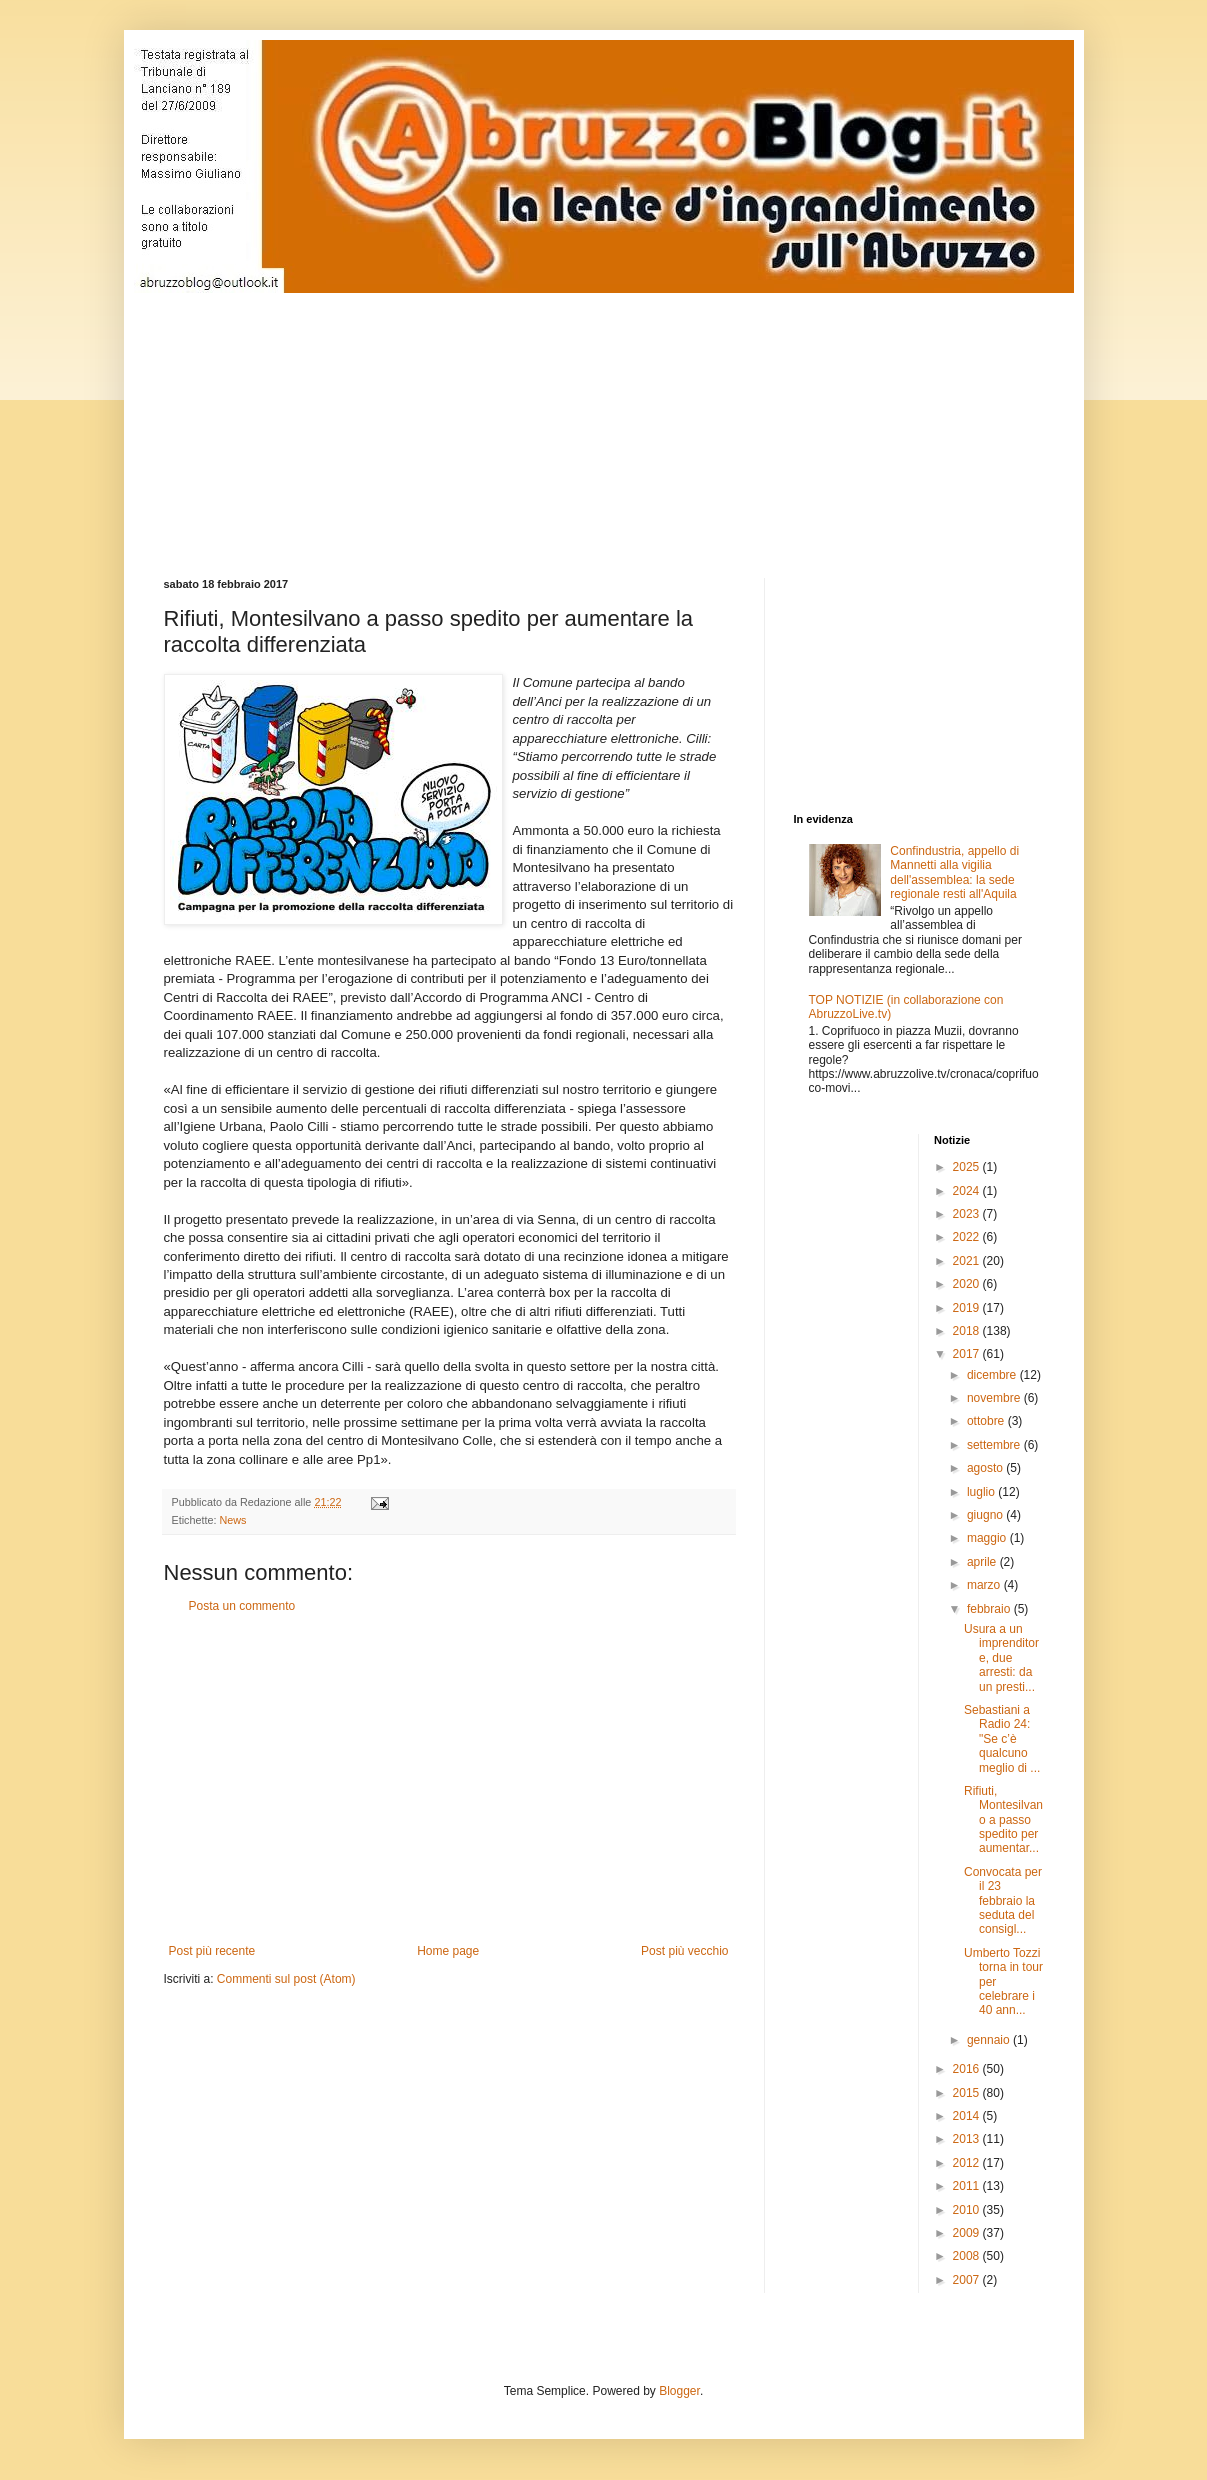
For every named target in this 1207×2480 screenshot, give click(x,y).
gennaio (990, 2040)
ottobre (987, 1421)
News (233, 1520)
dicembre (993, 1375)
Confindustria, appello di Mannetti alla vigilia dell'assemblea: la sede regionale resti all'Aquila (954, 872)
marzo (985, 1585)
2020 (968, 1284)
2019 (968, 1308)
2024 (968, 1191)
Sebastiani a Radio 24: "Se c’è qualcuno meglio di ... (1002, 1739)
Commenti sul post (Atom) (286, 1979)
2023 (968, 1214)
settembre (995, 1445)
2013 (968, 2139)
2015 (968, 2093)
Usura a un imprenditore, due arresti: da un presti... (1001, 1658)
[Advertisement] (649, 418)
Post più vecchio (684, 1951)
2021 (968, 1261)
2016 (968, 2069)
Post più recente (212, 1951)
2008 (968, 2256)
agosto (986, 1468)
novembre (995, 1398)
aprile (983, 1562)
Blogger (679, 2391)
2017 (968, 1354)
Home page (448, 1951)
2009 (968, 2233)
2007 (968, 2280)
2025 (968, 1167)
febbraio (990, 1609)
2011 (968, 2186)
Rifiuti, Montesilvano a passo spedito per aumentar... (1003, 1820)
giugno (986, 1515)
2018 (968, 1331)
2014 (968, 2116)
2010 (968, 2210)
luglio (982, 1492)
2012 (968, 2163)
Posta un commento (242, 1606)
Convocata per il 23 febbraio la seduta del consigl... (1003, 1901)
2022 (968, 1237)
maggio (988, 1538)
